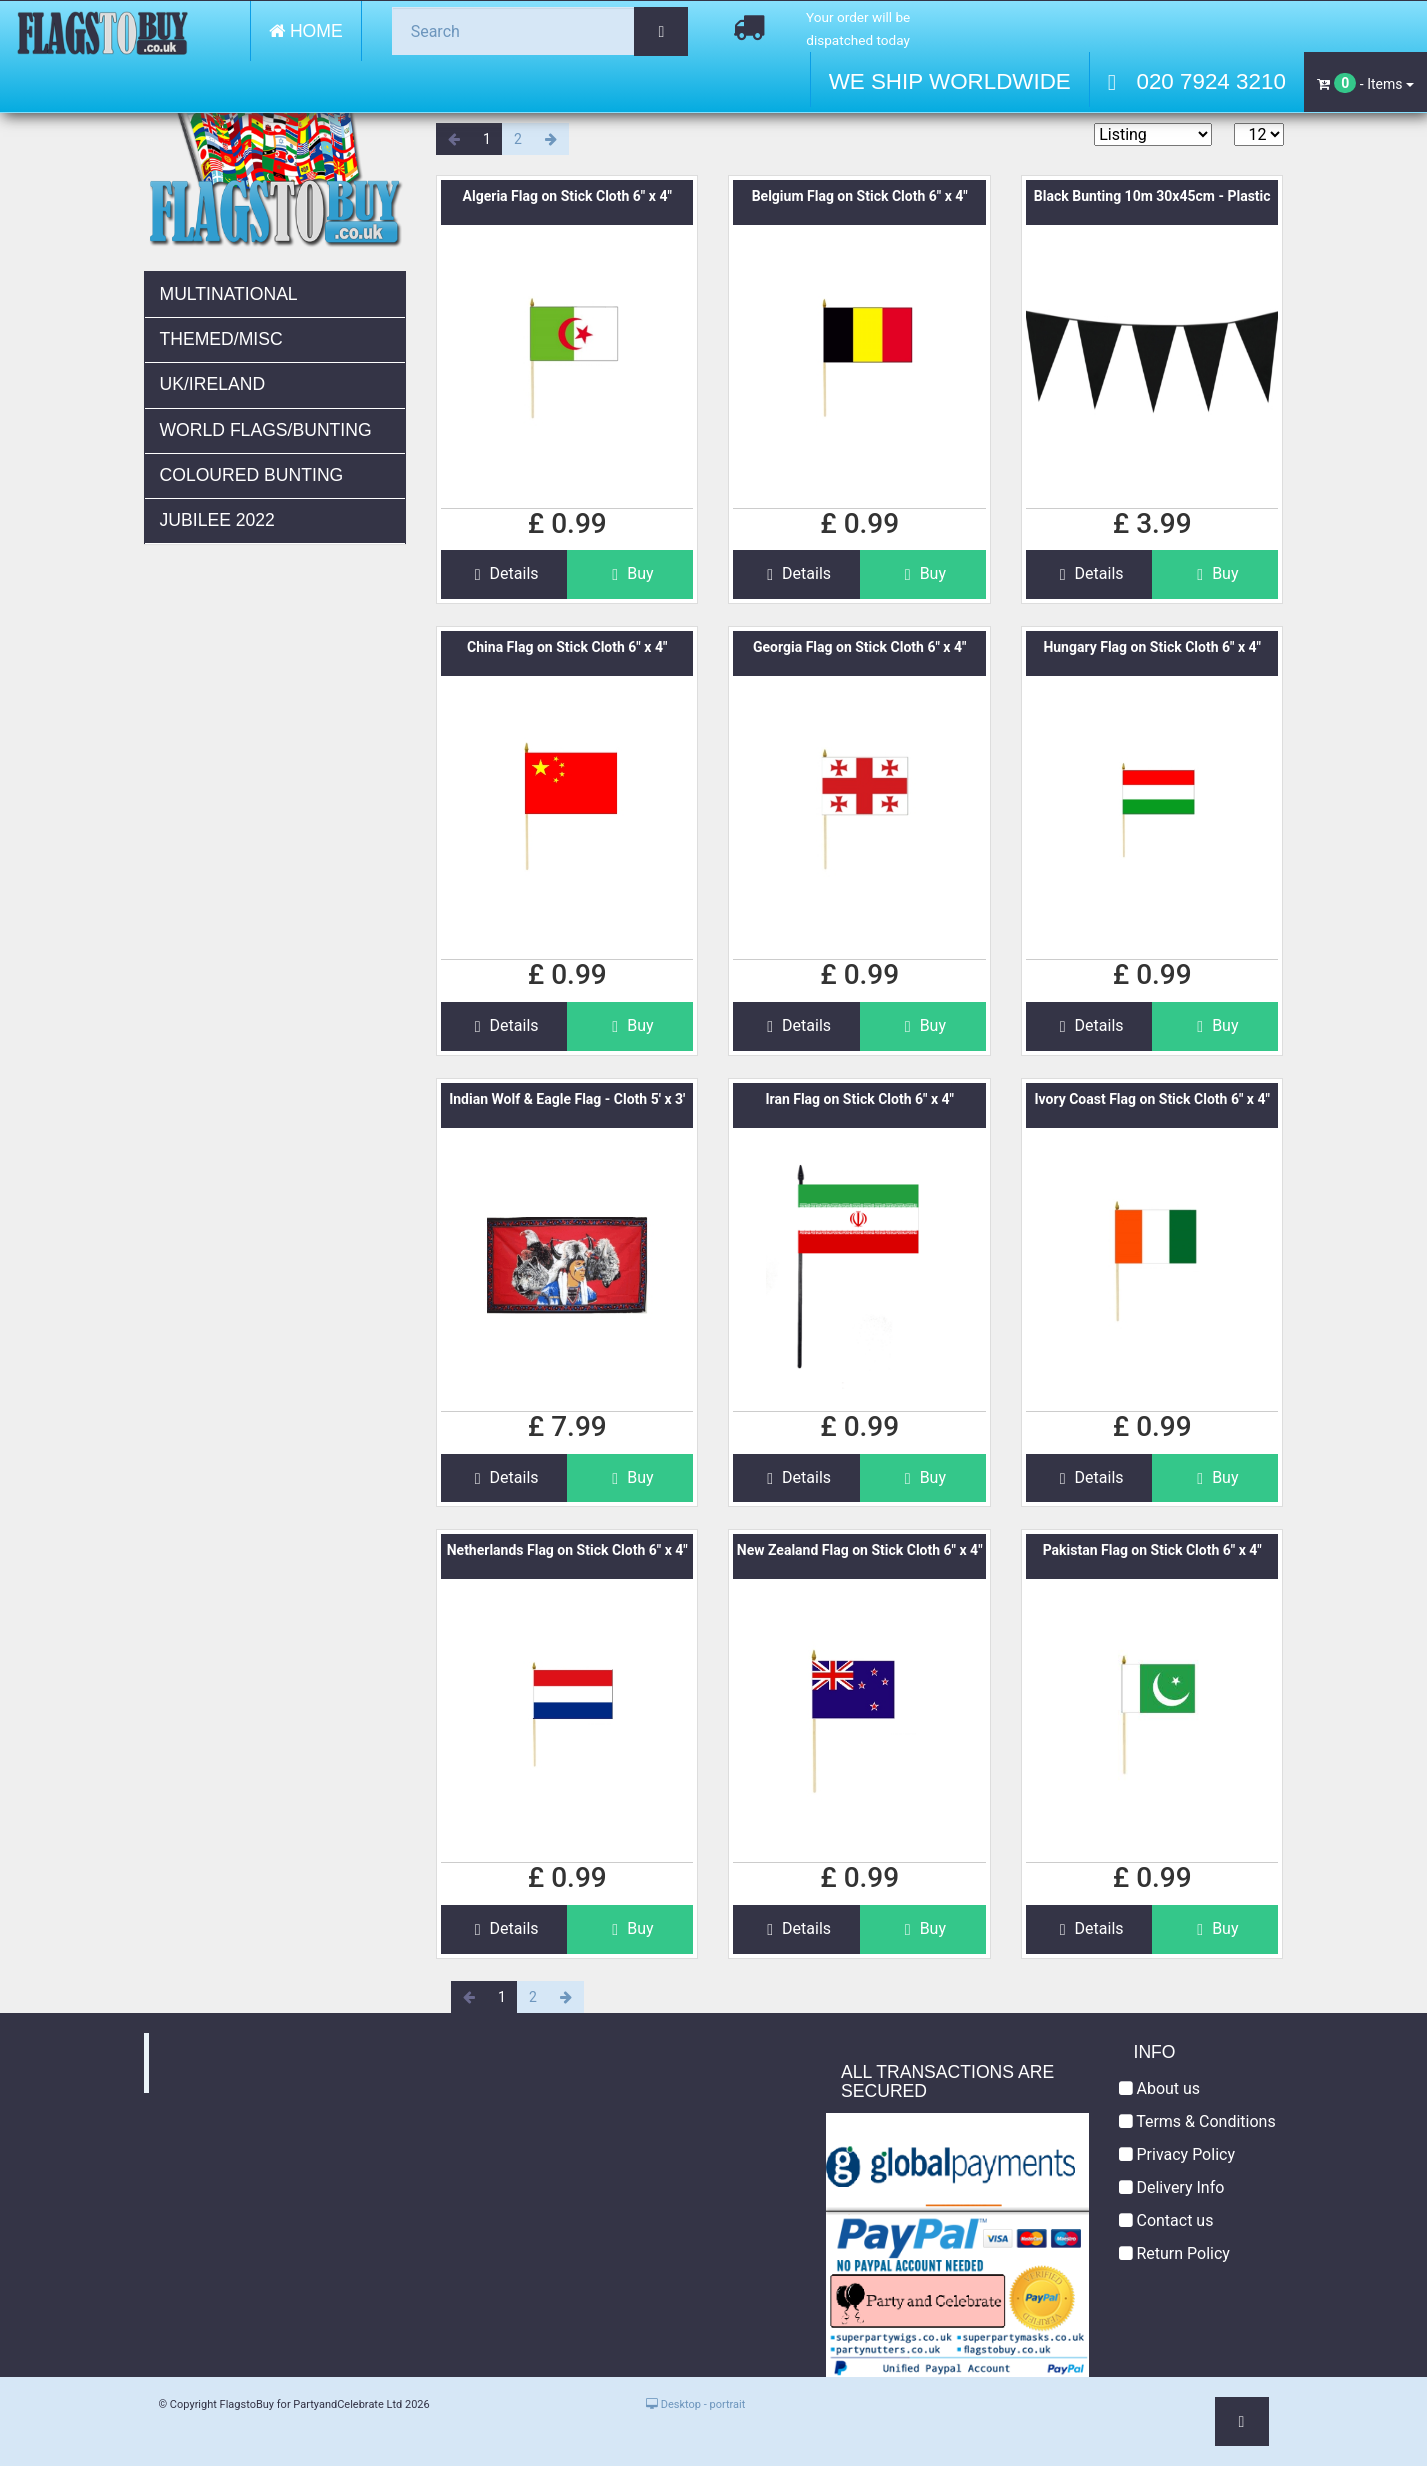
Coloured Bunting (252, 475)
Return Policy (1174, 2253)
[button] (1242, 2421)
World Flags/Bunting (266, 430)
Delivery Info (1172, 2187)
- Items (1365, 83)
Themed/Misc (221, 339)
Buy (630, 573)
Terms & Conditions (1197, 2121)
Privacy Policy (1177, 2154)
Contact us (1166, 2220)
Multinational (229, 294)
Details (504, 573)
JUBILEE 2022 (217, 520)
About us (1160, 2088)
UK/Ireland (213, 384)
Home (306, 31)
